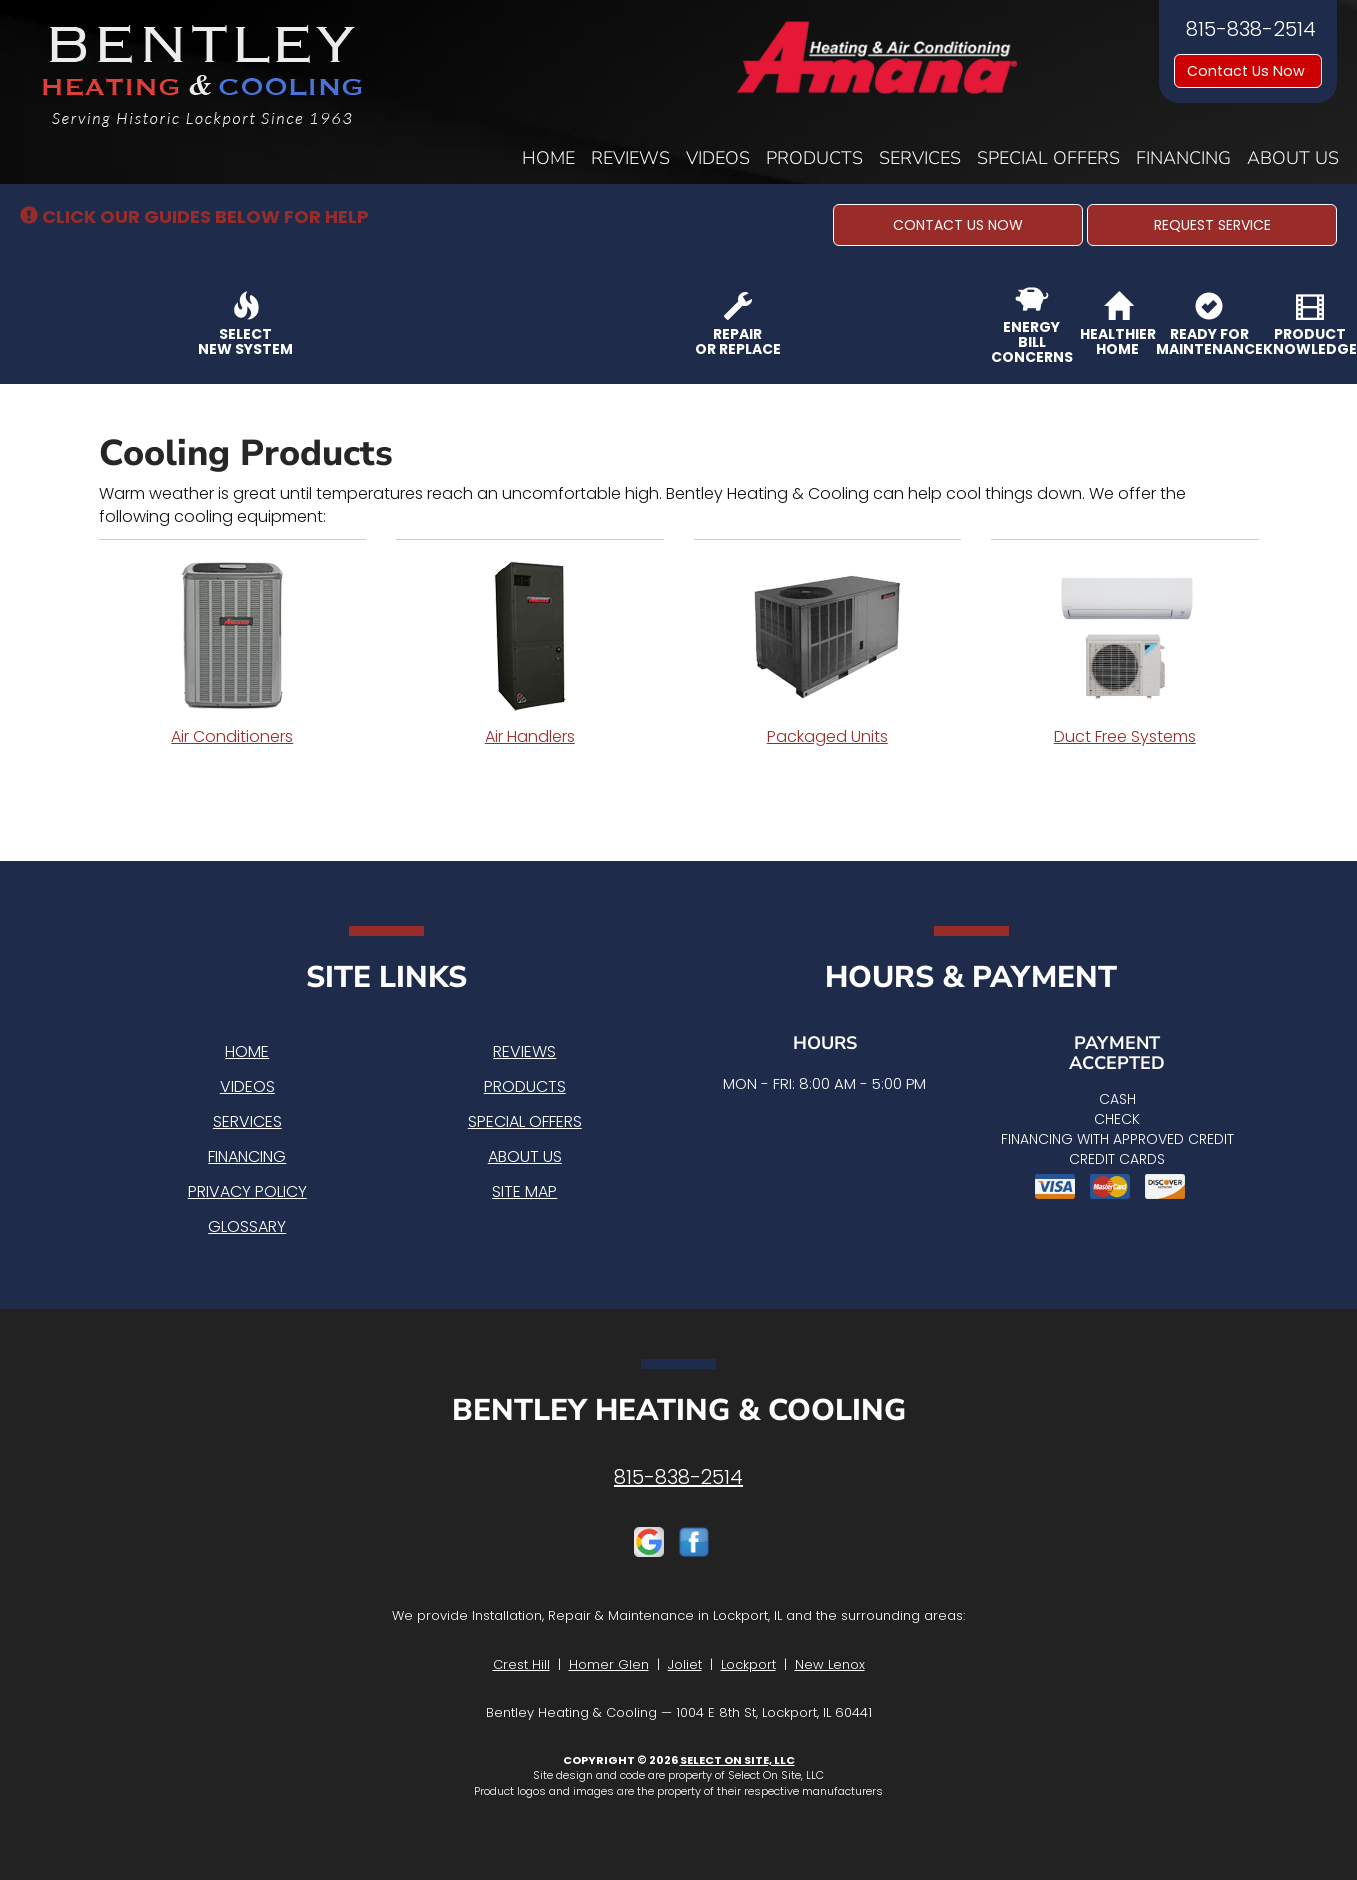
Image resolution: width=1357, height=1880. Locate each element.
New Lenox (830, 1664)
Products (814, 158)
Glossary (247, 1226)
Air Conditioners (233, 654)
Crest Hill (521, 1664)
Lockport (748, 1664)
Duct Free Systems (1125, 654)
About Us (1293, 158)
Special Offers (1048, 158)
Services (920, 158)
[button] (958, 225)
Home (548, 158)
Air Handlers (530, 654)
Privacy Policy (247, 1191)
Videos (718, 158)
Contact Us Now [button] (1248, 71)
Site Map (524, 1191)
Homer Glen (609, 1664)
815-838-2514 (678, 1477)
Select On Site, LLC (737, 1760)
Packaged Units (828, 654)
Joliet (685, 1664)
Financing (1183, 158)
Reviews (630, 158)
